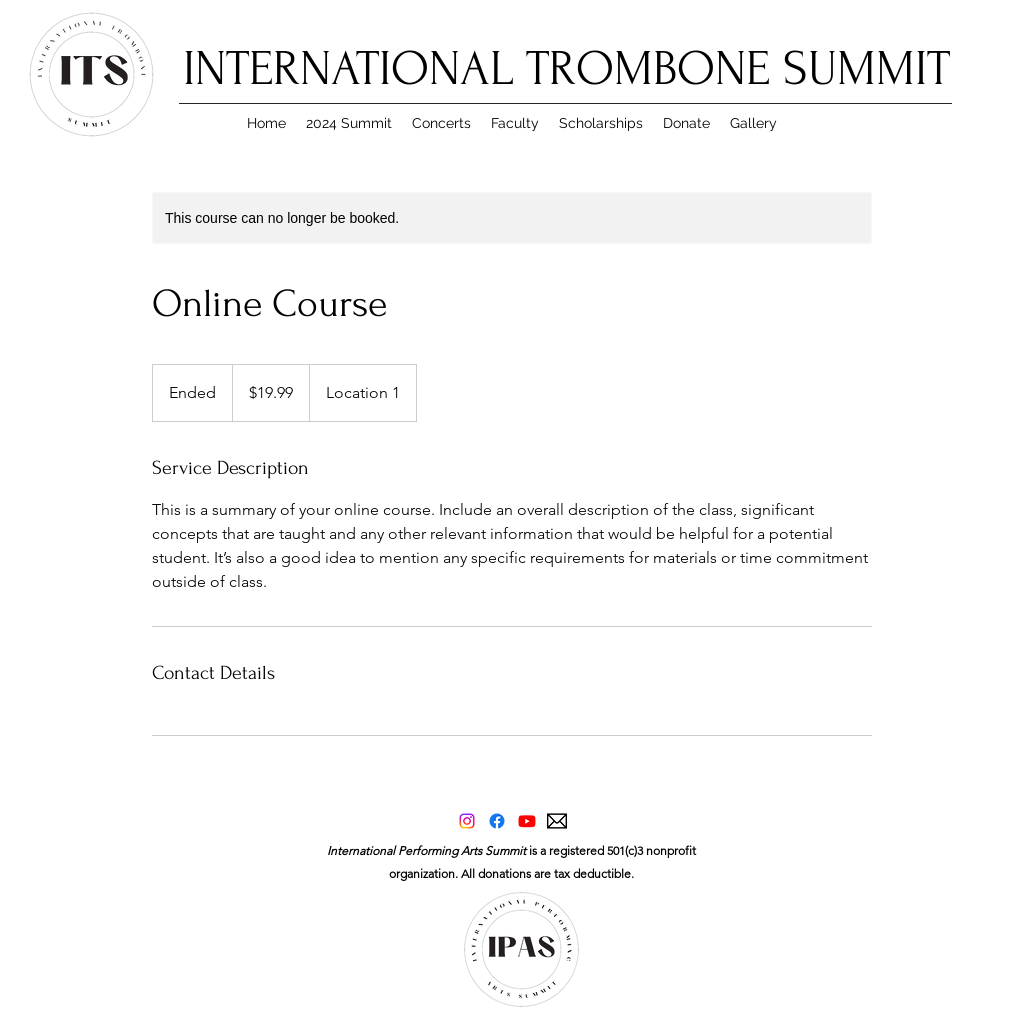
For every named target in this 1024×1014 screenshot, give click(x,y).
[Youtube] (527, 821)
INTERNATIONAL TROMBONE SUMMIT (566, 68)
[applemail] (557, 821)
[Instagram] (467, 821)
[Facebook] (497, 821)
